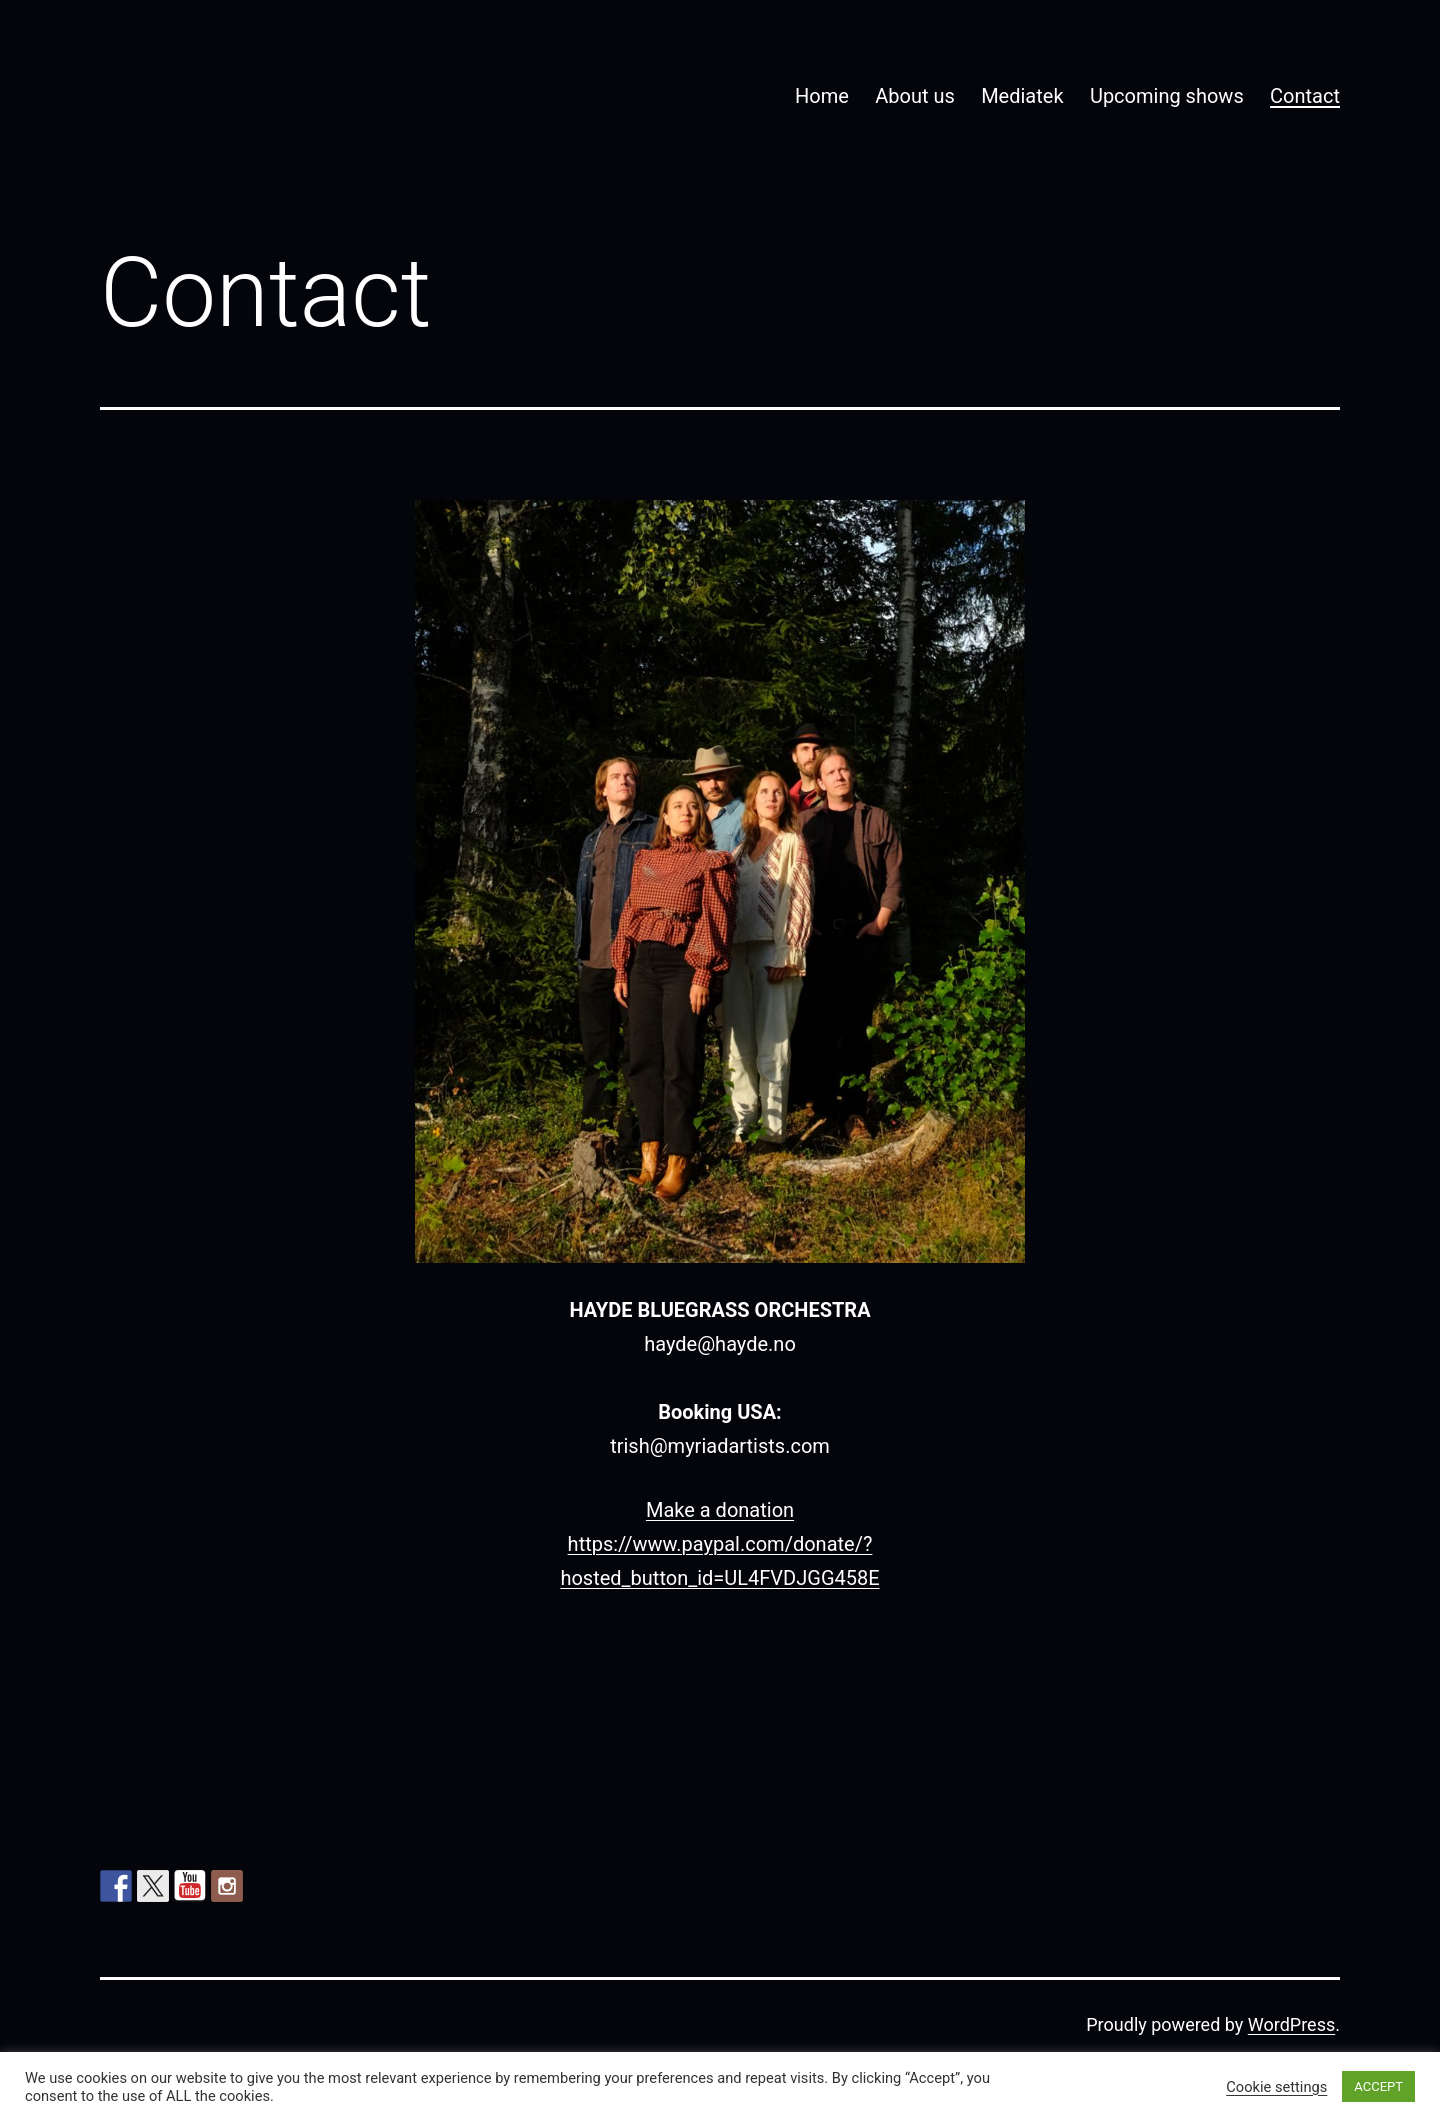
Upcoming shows (1167, 96)
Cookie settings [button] (1276, 2087)
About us (915, 96)
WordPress (1291, 2024)
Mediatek (1022, 96)
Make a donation (720, 1510)
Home (822, 96)
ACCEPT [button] (1378, 2086)
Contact (1305, 96)
